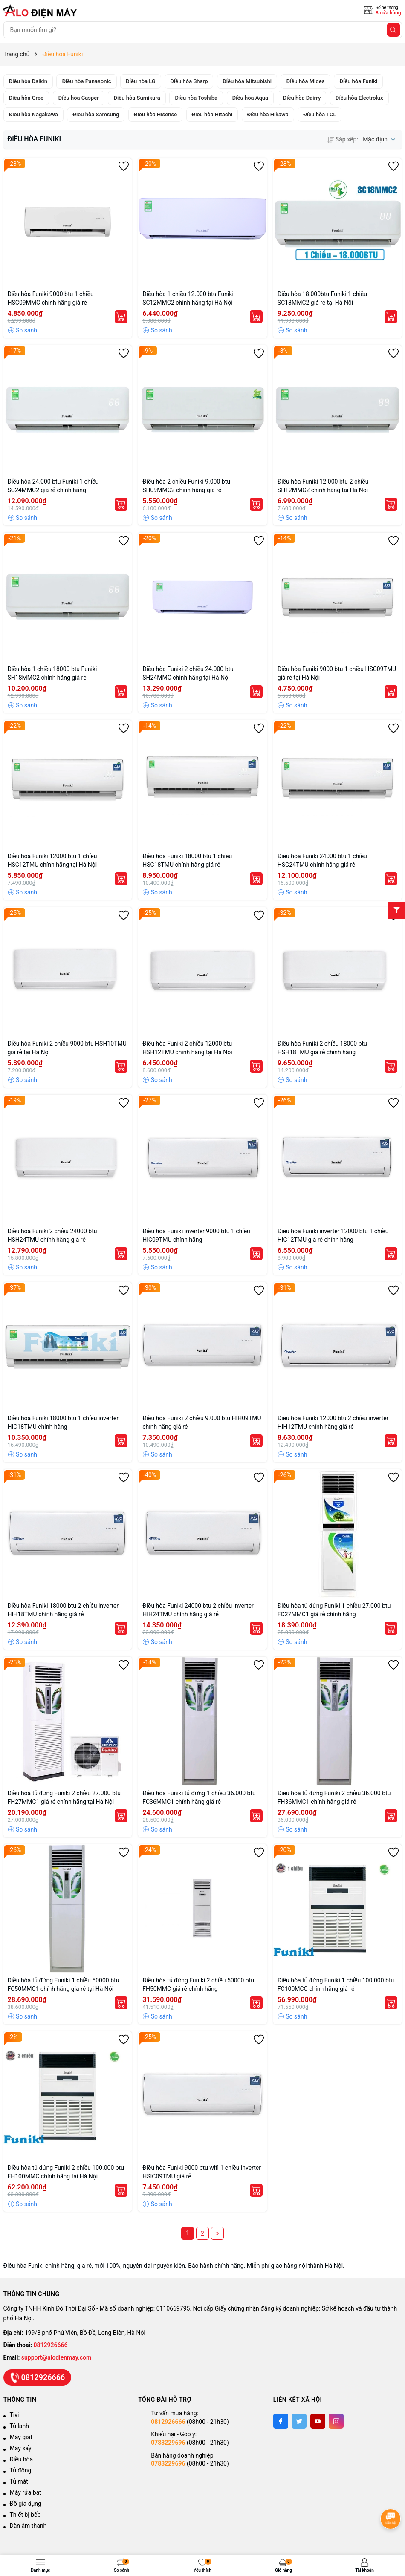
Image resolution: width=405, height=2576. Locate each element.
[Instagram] (336, 2421)
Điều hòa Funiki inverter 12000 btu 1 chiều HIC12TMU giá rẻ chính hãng (333, 1235)
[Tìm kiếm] (393, 30)
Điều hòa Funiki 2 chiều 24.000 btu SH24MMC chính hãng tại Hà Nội (188, 673)
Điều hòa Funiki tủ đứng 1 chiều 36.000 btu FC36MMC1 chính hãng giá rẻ (199, 1797)
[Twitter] (299, 2421)
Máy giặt (21, 2437)
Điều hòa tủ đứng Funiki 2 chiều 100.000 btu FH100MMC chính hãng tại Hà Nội (66, 2172)
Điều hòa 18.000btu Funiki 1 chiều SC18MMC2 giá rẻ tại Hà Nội (322, 298)
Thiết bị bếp (25, 2514)
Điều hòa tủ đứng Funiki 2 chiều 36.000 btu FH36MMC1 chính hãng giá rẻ (334, 1797)
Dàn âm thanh (28, 2525)
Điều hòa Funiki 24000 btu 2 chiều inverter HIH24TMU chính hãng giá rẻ (198, 1610)
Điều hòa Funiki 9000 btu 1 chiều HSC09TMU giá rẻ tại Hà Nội (337, 673)
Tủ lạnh (19, 2426)
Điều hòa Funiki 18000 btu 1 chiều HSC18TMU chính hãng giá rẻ (187, 860)
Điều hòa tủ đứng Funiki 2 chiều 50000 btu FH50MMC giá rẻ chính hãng (198, 1984)
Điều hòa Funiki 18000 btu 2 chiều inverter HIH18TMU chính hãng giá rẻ (63, 1610)
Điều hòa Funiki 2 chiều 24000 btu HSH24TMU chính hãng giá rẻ (52, 1235)
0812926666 (51, 2345)
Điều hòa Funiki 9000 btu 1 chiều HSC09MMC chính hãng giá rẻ (51, 298)
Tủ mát (19, 2481)
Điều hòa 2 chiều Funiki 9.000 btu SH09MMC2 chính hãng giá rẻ (186, 485)
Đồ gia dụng (25, 2503)
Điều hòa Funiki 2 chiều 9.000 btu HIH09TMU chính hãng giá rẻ (201, 1422)
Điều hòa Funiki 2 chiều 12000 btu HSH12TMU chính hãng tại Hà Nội (187, 1048)
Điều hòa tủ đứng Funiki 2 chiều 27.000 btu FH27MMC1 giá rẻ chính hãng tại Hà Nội (64, 1797)
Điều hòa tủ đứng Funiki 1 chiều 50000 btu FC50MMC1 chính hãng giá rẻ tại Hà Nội (63, 1984)
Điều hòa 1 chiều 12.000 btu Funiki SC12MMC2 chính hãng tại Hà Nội (188, 298)
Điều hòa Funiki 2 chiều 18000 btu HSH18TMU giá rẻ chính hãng (322, 1048)
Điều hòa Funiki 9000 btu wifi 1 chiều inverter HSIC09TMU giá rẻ (201, 2172)
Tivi (14, 2415)
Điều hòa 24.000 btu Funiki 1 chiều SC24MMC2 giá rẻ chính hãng (53, 485)
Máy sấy (21, 2448)
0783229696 (168, 2442)
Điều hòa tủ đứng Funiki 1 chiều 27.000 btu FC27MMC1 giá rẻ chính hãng (334, 1610)
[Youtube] (317, 2421)
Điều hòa (21, 2459)
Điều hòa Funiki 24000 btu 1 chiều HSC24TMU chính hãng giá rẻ (322, 860)
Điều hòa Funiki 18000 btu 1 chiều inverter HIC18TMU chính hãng (63, 1422)
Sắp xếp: (342, 139)
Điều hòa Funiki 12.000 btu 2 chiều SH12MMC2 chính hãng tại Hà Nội (323, 485)
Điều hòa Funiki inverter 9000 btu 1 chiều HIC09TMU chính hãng (196, 1235)
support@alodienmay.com (56, 2357)
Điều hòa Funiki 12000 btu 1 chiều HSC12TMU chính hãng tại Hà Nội (52, 860)
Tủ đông (21, 2470)
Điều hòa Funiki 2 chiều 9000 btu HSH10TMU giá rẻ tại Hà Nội (67, 1048)
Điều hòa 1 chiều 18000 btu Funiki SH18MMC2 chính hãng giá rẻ (52, 673)
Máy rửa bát (25, 2492)
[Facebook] (280, 2421)
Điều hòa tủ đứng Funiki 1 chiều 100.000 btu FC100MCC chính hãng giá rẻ (336, 1984)
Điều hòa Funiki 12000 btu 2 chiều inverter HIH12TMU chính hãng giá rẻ (333, 1422)
